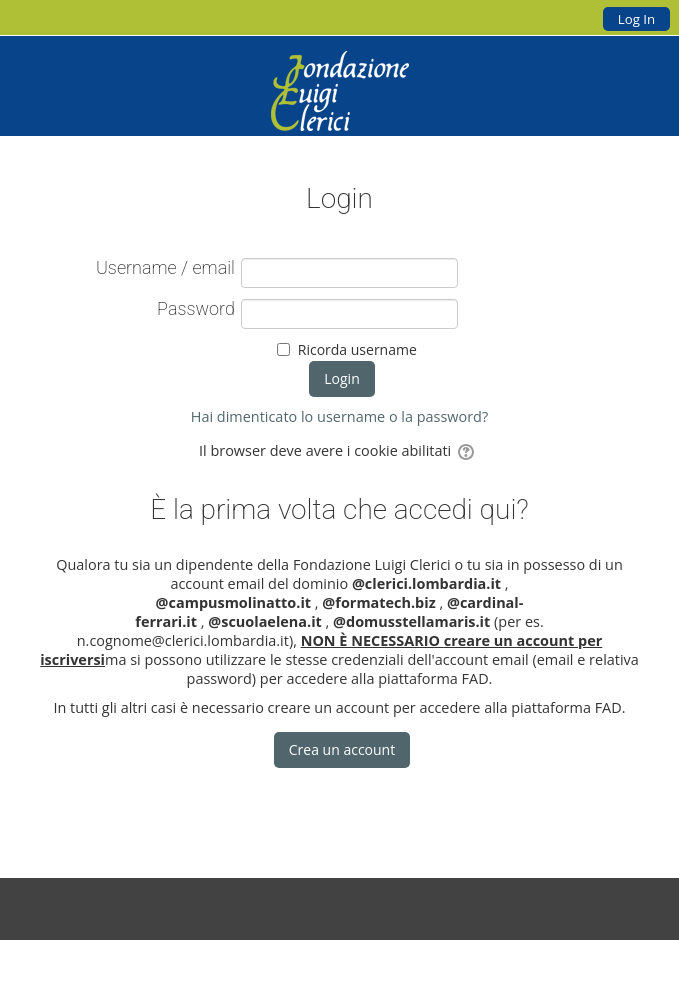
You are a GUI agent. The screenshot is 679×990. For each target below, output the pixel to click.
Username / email (165, 268)
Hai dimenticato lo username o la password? (339, 416)
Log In (636, 19)
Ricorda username (357, 349)
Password (196, 309)
